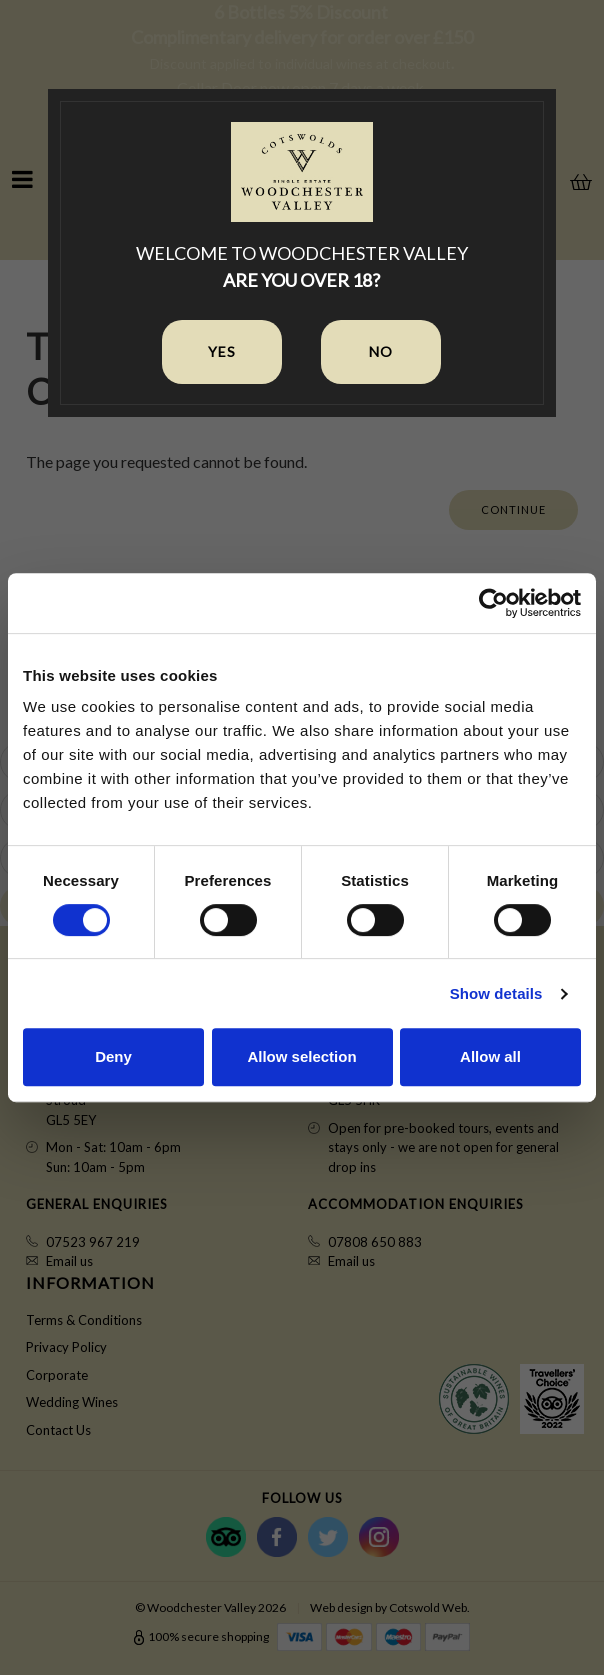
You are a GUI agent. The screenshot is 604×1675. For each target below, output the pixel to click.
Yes (222, 351)
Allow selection (301, 1056)
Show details (496, 993)
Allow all (490, 1056)
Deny (113, 1056)
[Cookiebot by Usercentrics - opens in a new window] (493, 603)
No (381, 351)
